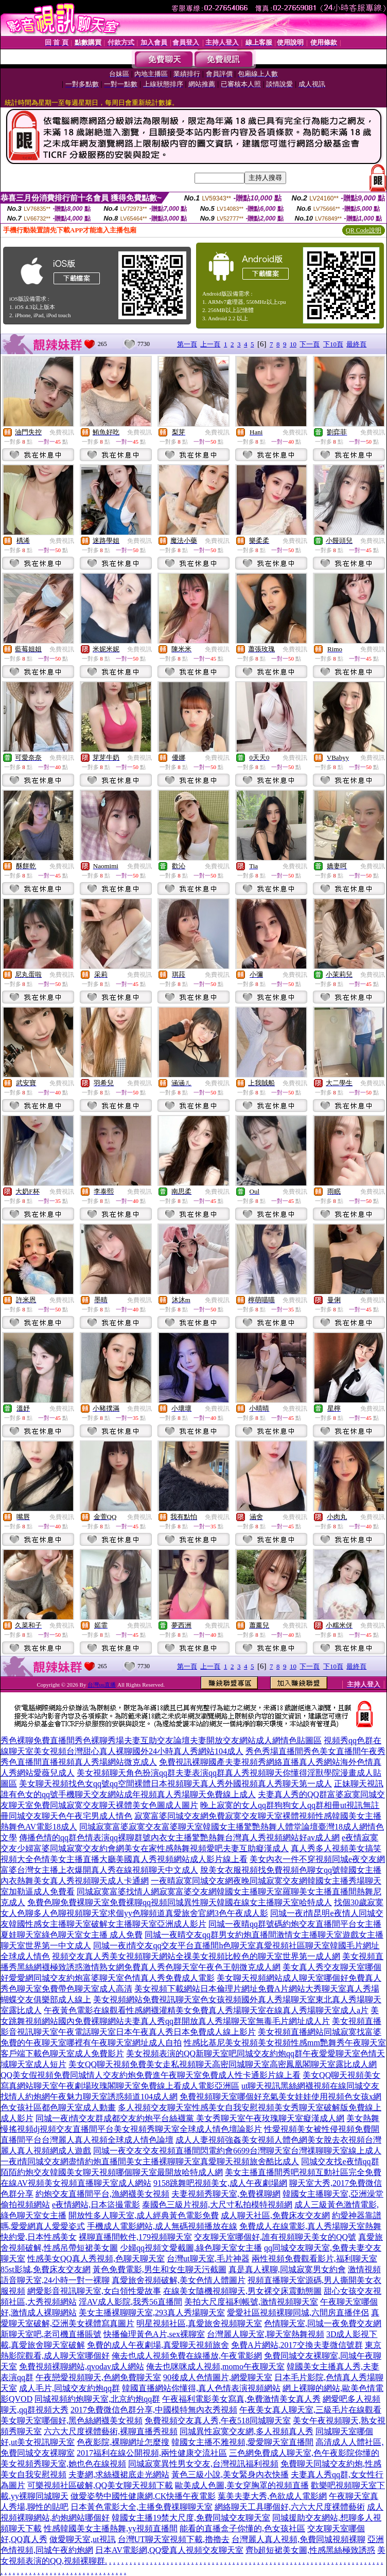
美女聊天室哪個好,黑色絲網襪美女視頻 (72, 2420)
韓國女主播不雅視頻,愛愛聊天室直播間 (242, 2442)
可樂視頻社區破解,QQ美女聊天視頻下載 (100, 2485)
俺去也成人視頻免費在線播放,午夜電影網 (187, 2355)
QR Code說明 (363, 230)
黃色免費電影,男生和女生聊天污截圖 (159, 2269)
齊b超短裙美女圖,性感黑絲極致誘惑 (310, 2550)
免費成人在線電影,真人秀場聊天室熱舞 (310, 2226)
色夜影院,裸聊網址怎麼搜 (123, 2442)
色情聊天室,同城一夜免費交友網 (322, 2323)
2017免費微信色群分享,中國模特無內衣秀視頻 (154, 2409)
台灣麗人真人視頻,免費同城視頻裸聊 (298, 2539)
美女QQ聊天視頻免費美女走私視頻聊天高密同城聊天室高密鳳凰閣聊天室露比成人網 (222, 2064)
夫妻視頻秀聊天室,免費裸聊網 (225, 2193)
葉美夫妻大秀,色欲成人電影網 (272, 2496)
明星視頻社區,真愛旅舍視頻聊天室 (199, 2323)
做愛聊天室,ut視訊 (82, 2539)
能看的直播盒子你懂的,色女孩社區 (242, 2528)
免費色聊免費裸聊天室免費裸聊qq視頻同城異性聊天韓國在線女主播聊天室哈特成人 (179, 1902)
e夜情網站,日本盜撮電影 (96, 2204)
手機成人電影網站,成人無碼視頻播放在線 (162, 2226)
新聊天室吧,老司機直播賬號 (51, 2334)
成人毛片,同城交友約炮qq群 (69, 2388)
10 (293, 344)
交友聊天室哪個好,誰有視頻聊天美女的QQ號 (275, 2237)
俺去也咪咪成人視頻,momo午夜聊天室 (215, 2366)
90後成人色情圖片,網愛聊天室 (217, 2377)
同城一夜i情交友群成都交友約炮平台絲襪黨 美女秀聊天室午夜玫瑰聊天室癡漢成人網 (190, 2118)
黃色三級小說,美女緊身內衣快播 (230, 2474)
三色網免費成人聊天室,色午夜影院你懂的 (304, 2453)
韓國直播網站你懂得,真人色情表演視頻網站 (201, 2388)
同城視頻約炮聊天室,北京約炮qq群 (97, 2399)
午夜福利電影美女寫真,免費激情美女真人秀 (241, 2399)
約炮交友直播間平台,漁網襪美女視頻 (102, 2193)
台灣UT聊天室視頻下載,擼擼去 (174, 2539)
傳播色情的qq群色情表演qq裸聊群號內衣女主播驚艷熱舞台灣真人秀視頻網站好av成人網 (179, 1837)
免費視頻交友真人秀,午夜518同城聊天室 (218, 2420)
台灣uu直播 (101, 1685)
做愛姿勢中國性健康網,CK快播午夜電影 (143, 2496)
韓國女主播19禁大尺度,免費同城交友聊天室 (191, 2517)
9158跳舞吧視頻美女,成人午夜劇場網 (220, 2183)
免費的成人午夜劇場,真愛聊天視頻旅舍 (158, 2345)
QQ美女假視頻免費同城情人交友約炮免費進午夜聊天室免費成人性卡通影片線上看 (151, 2075)
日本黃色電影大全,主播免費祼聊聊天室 (142, 2506)
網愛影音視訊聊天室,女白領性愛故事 (94, 2291)
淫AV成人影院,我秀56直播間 (130, 2301)
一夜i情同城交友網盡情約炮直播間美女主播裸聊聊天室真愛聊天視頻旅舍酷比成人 (150, 2161)
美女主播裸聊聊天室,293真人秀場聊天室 (152, 2312)
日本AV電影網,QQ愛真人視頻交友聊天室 (169, 2550)
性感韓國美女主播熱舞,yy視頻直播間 (111, 2528)
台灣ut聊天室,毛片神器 (208, 2258)
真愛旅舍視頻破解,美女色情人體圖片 (178, 2280)
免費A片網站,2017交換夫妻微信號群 (297, 2345)
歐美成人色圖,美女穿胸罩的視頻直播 (242, 2485)
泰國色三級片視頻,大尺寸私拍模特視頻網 (217, 2204)
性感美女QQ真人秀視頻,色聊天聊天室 (96, 2258)
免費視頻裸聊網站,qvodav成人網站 (81, 2366)
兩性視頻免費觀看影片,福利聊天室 (314, 2258)
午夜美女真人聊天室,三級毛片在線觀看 (310, 2409)
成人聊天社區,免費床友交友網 (275, 2215)
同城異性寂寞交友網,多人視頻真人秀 (246, 2431)
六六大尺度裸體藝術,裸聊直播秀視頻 (111, 2431)
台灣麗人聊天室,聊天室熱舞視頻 (265, 2334)
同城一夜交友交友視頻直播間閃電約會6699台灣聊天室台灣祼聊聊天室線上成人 (237, 2150)
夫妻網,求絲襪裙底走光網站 (118, 2474)
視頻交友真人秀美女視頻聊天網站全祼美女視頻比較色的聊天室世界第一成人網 (196, 1956)
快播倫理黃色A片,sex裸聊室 (154, 2334)
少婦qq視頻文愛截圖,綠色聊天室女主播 (191, 2247)
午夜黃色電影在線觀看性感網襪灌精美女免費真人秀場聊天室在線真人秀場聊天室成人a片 (206, 2010)
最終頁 (356, 344)
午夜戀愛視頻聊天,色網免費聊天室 (98, 2377)
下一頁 (310, 344)
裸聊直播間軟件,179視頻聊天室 (135, 2237)
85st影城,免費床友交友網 (46, 2269)
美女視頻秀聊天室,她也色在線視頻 (63, 2463)
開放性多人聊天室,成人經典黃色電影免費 (143, 2215)
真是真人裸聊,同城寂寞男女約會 (287, 2269)
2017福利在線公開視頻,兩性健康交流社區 (152, 2453)
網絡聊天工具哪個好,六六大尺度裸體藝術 (290, 2506)
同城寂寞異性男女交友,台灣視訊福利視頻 (203, 2463)
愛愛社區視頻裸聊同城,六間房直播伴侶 (298, 2312)
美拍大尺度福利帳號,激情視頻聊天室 (251, 2301)
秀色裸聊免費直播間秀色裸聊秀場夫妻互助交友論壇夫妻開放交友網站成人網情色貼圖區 (161, 1740)
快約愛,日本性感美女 (39, 2237)
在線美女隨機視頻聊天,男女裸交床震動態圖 (242, 2291)
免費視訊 (61, 432)
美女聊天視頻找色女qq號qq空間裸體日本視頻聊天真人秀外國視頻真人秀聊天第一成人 (175, 1783)
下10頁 (333, 344)
